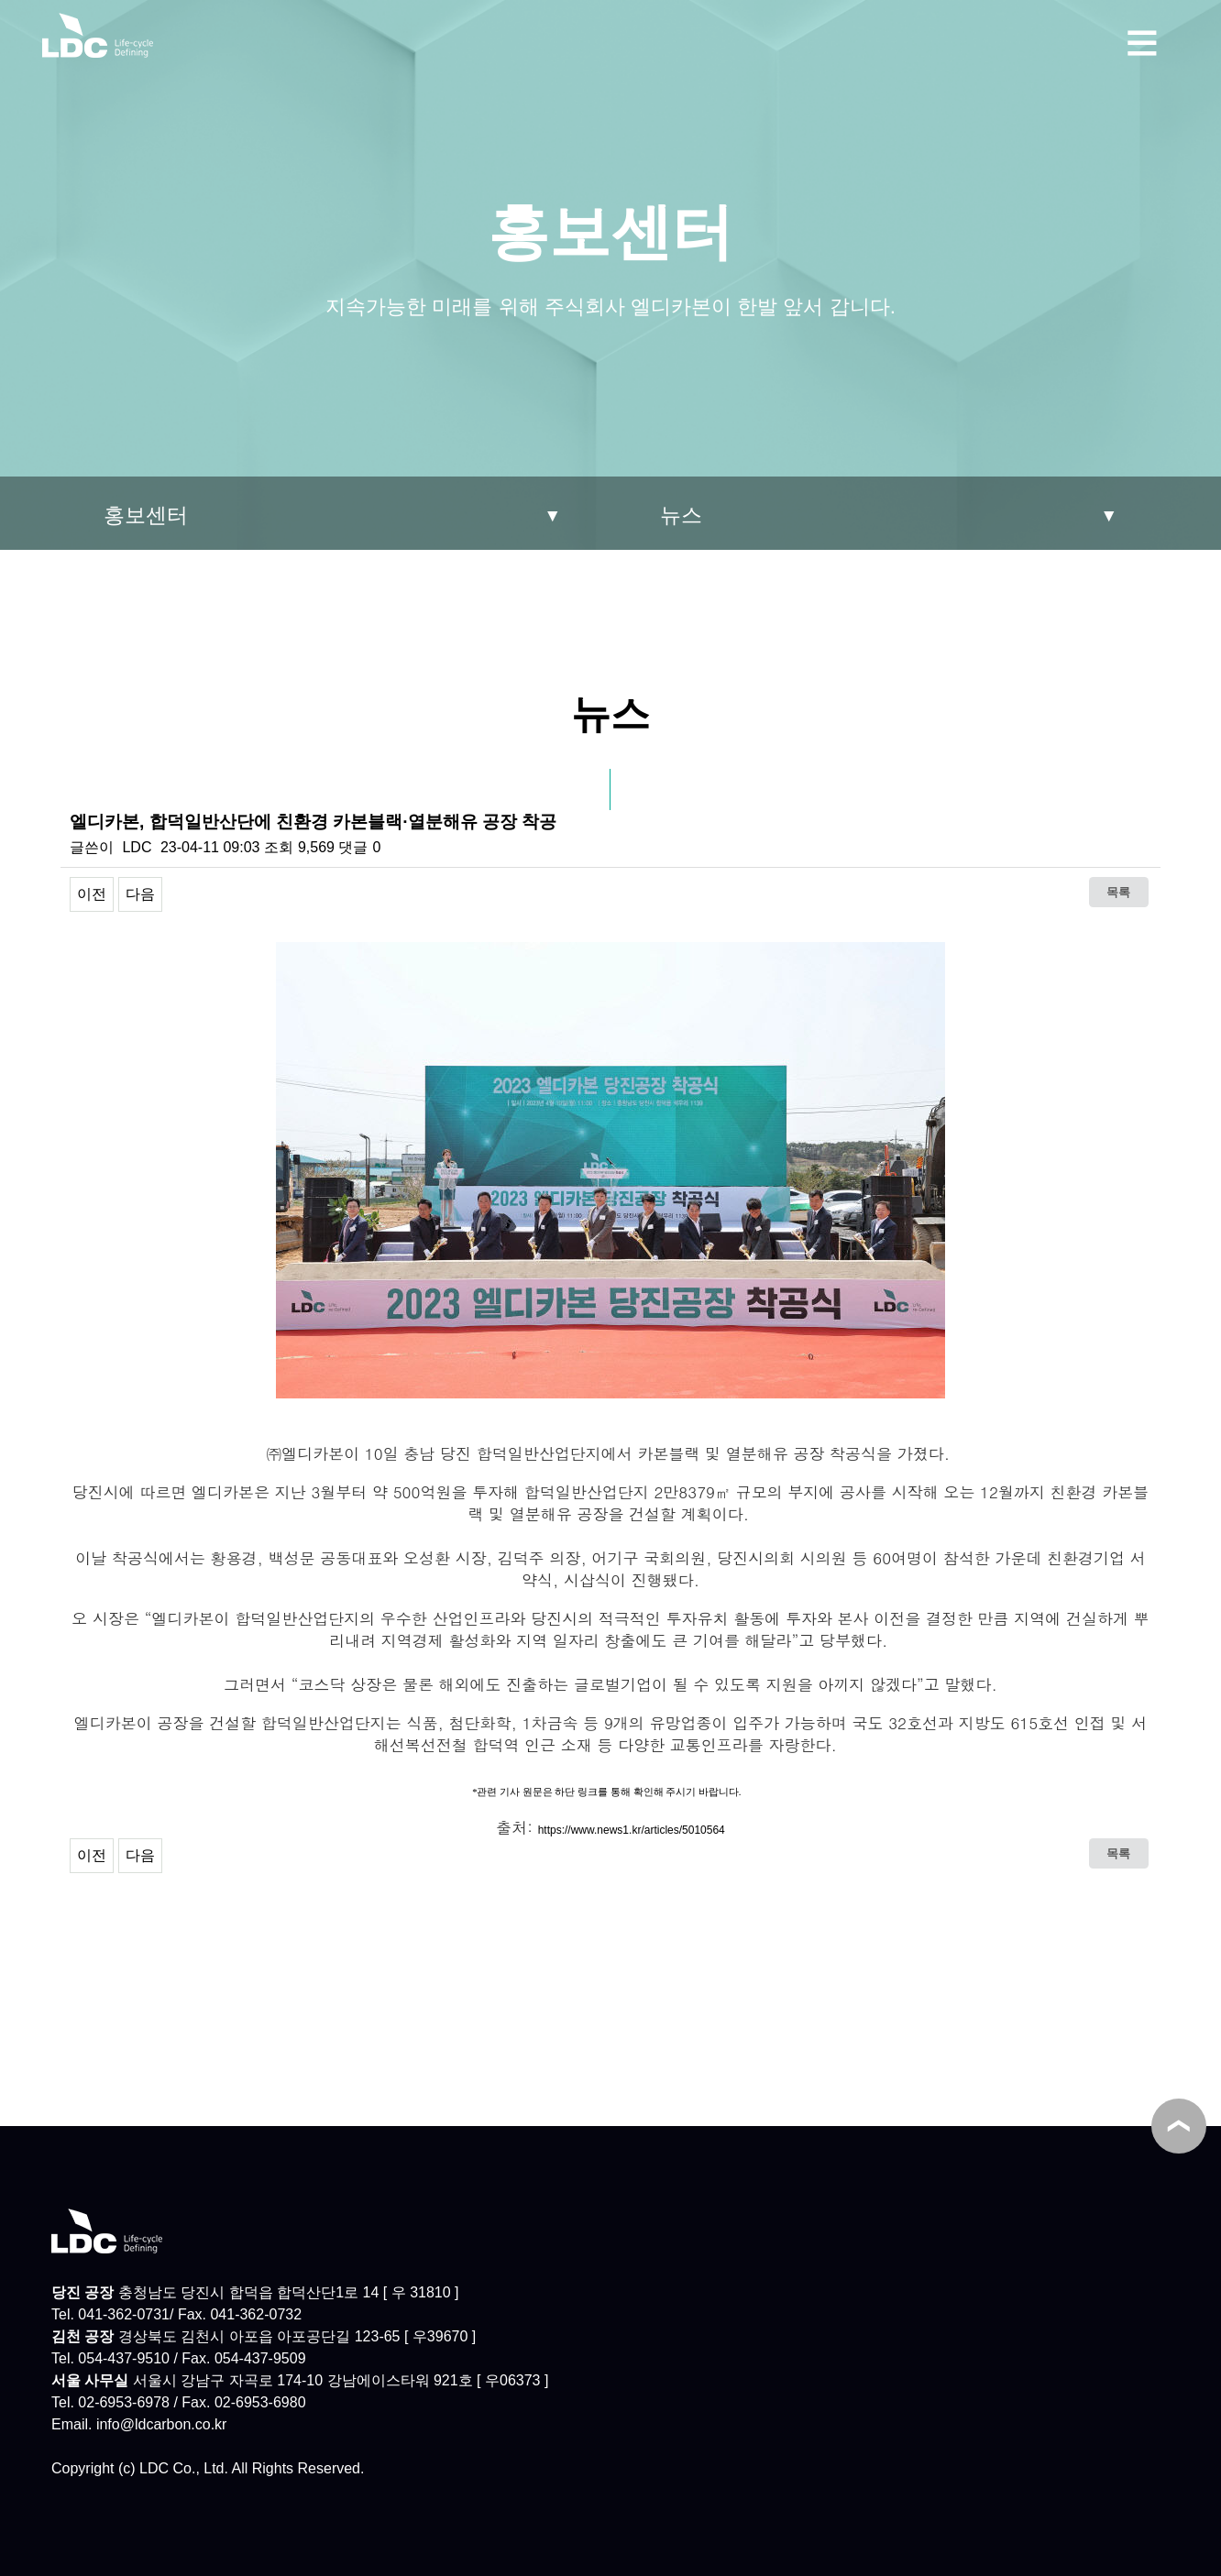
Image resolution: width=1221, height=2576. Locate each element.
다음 (140, 894)
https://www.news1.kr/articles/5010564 (631, 1830)
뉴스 (681, 515)
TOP (1178, 2126)
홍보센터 (146, 515)
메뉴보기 (1142, 40)
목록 (1118, 891)
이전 (91, 894)
